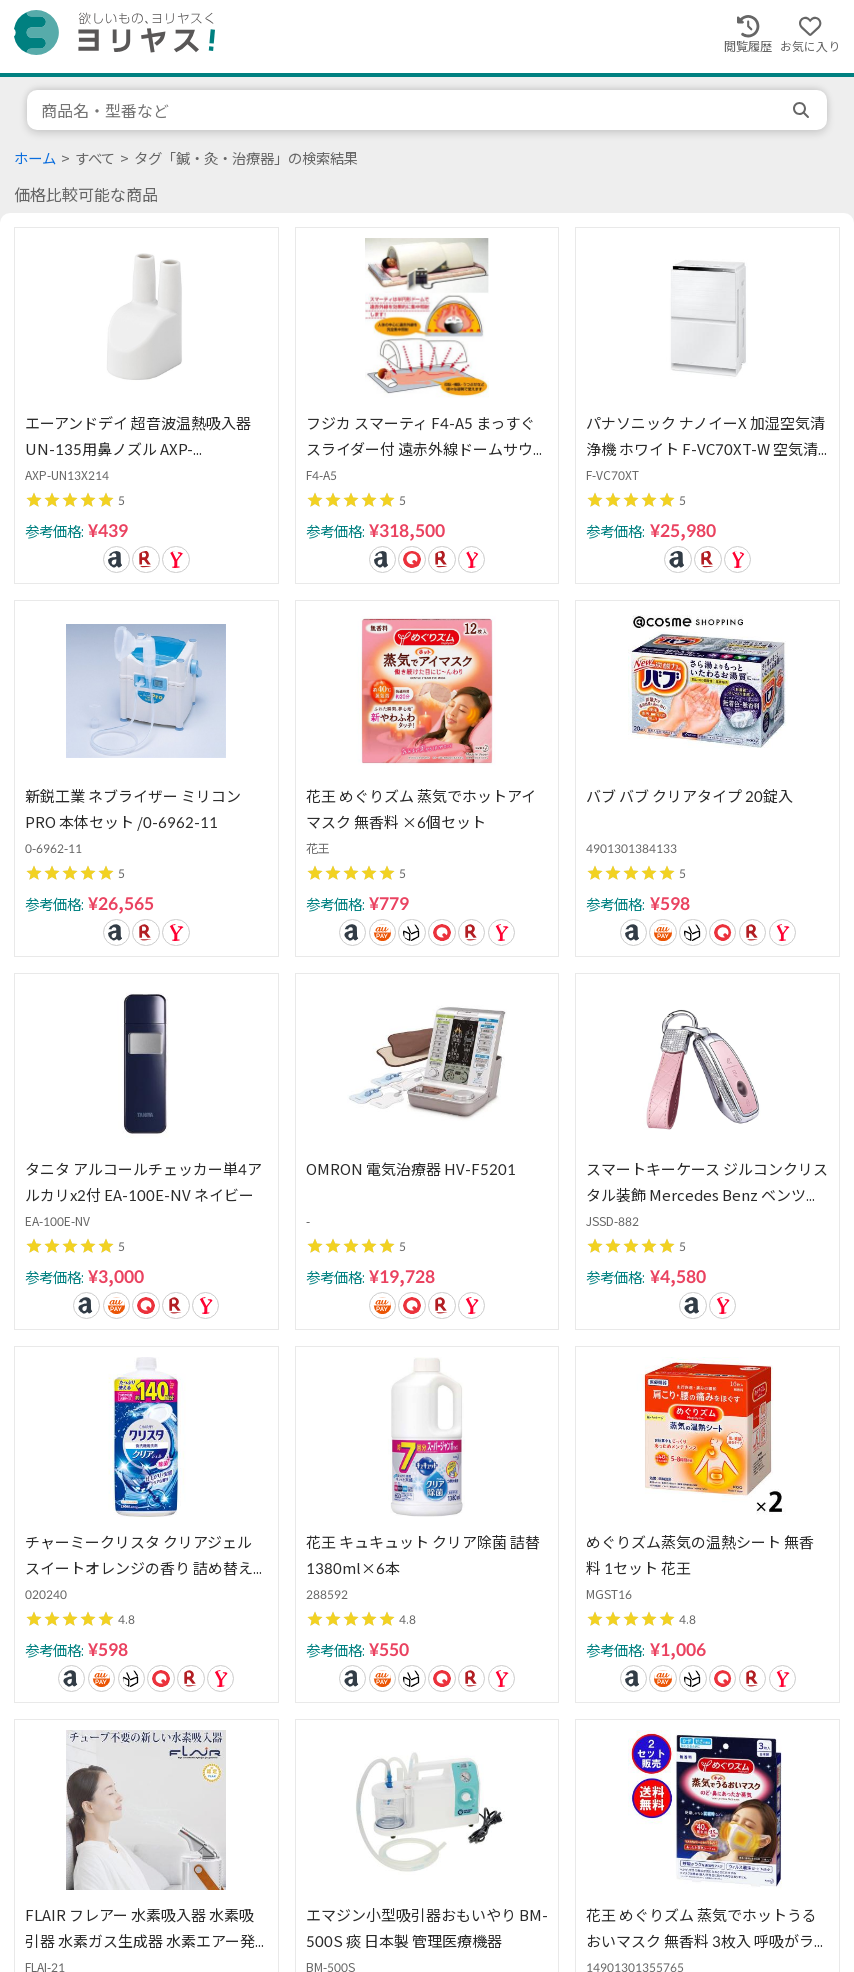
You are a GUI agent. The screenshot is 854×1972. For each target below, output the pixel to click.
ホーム (35, 158)
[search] (803, 110)
